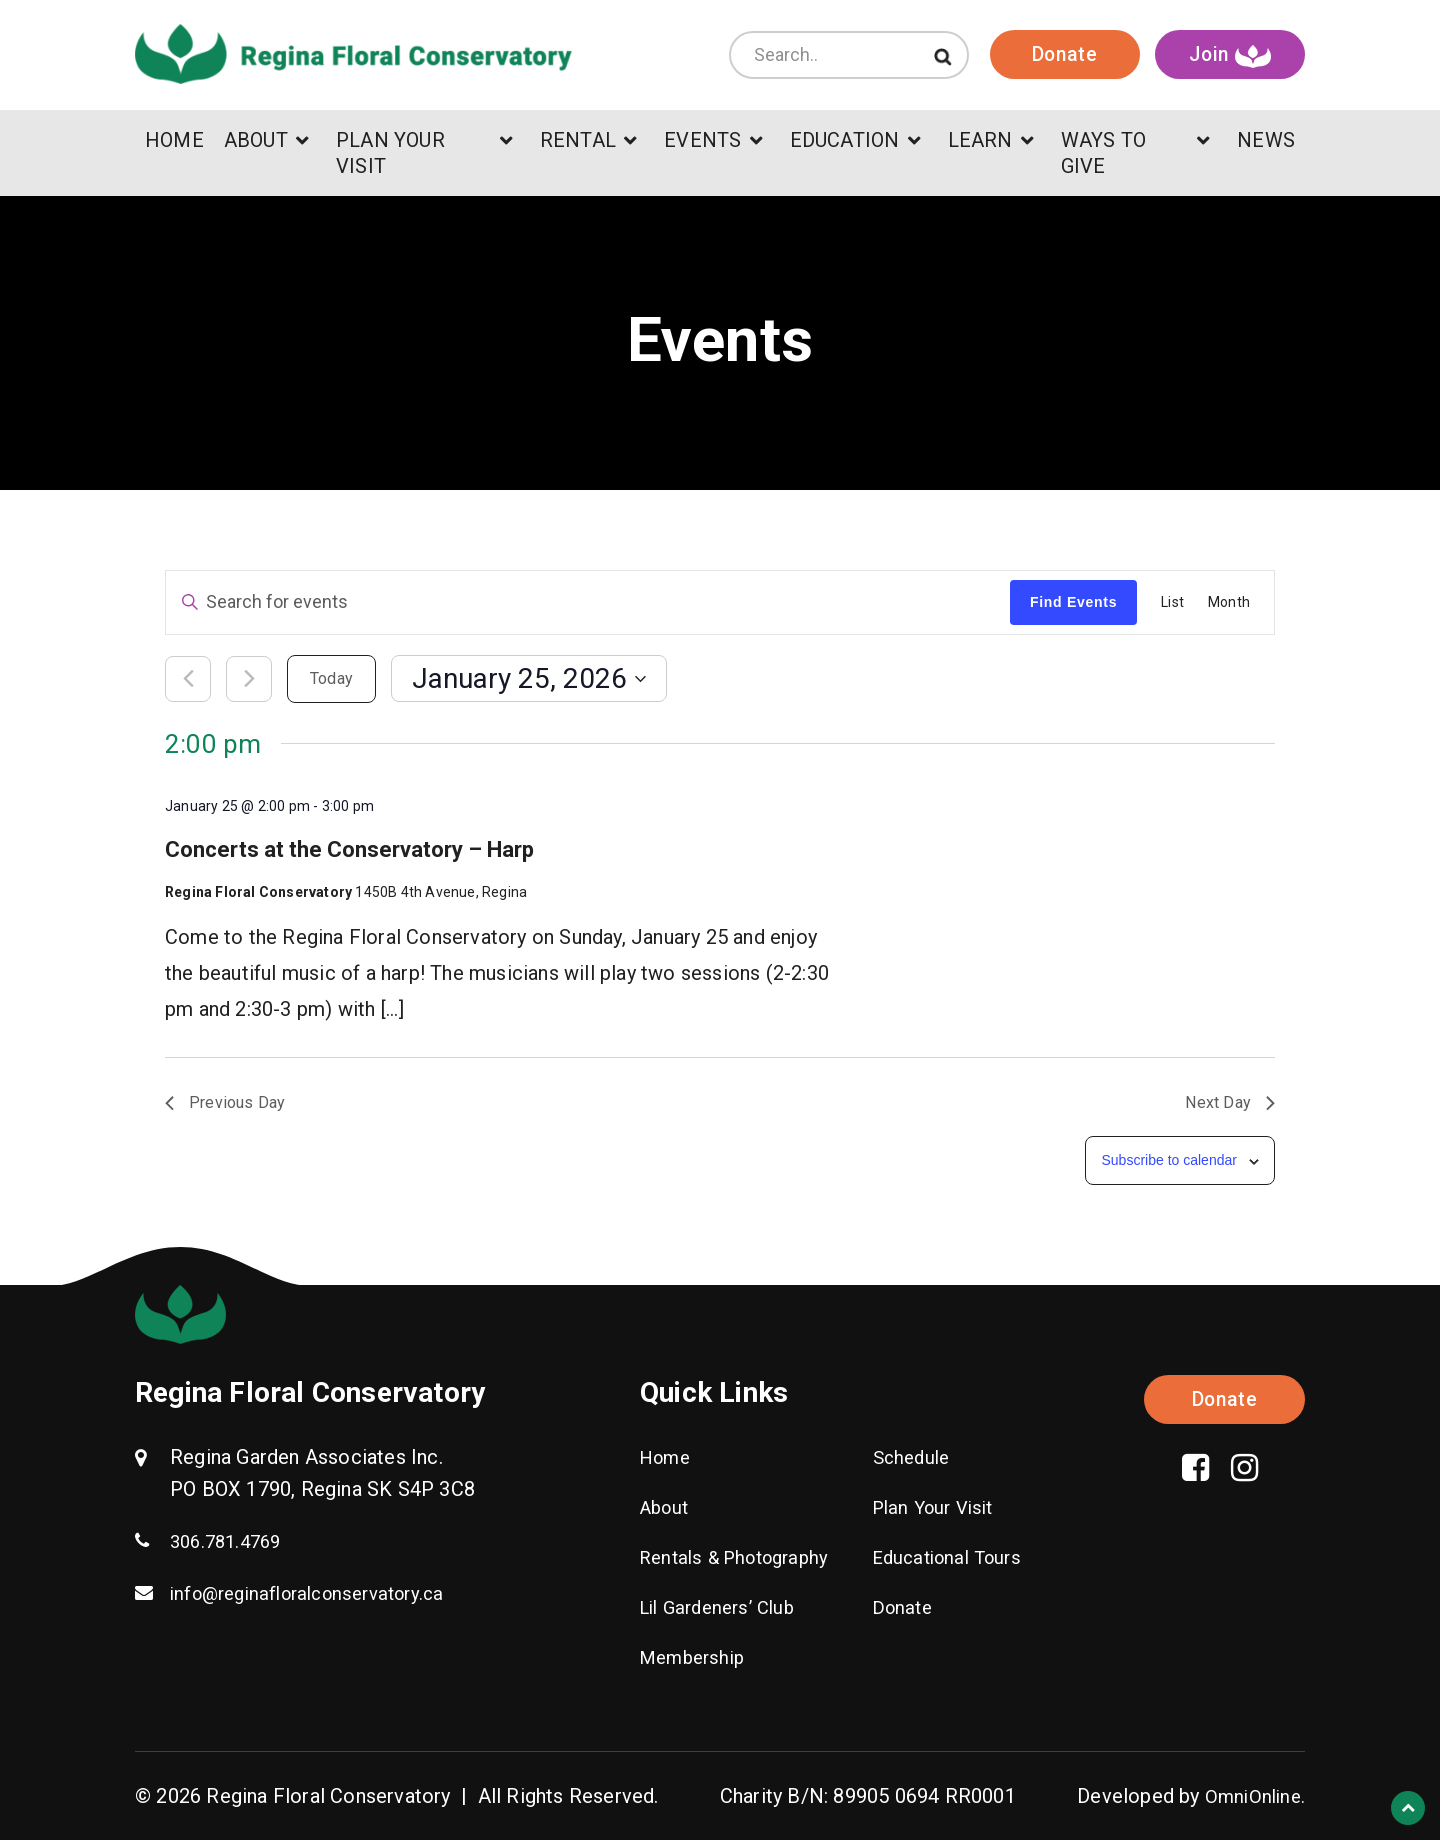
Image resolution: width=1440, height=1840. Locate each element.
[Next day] (249, 679)
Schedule (914, 1457)
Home (668, 1457)
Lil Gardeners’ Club (724, 1607)
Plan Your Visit (938, 1507)
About (667, 1507)
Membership (696, 1657)
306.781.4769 (230, 1541)
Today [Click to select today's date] (331, 678)
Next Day (1230, 1102)
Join (1230, 66)
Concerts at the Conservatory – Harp (349, 849)
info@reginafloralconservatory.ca (319, 1593)
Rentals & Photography (742, 1557)
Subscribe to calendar (1168, 1160)
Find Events (1073, 602)
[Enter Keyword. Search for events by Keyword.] (588, 602)
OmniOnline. (1252, 1796)
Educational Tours (953, 1557)
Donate (1060, 65)
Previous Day (225, 1102)
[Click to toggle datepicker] (529, 678)
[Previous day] (188, 679)
